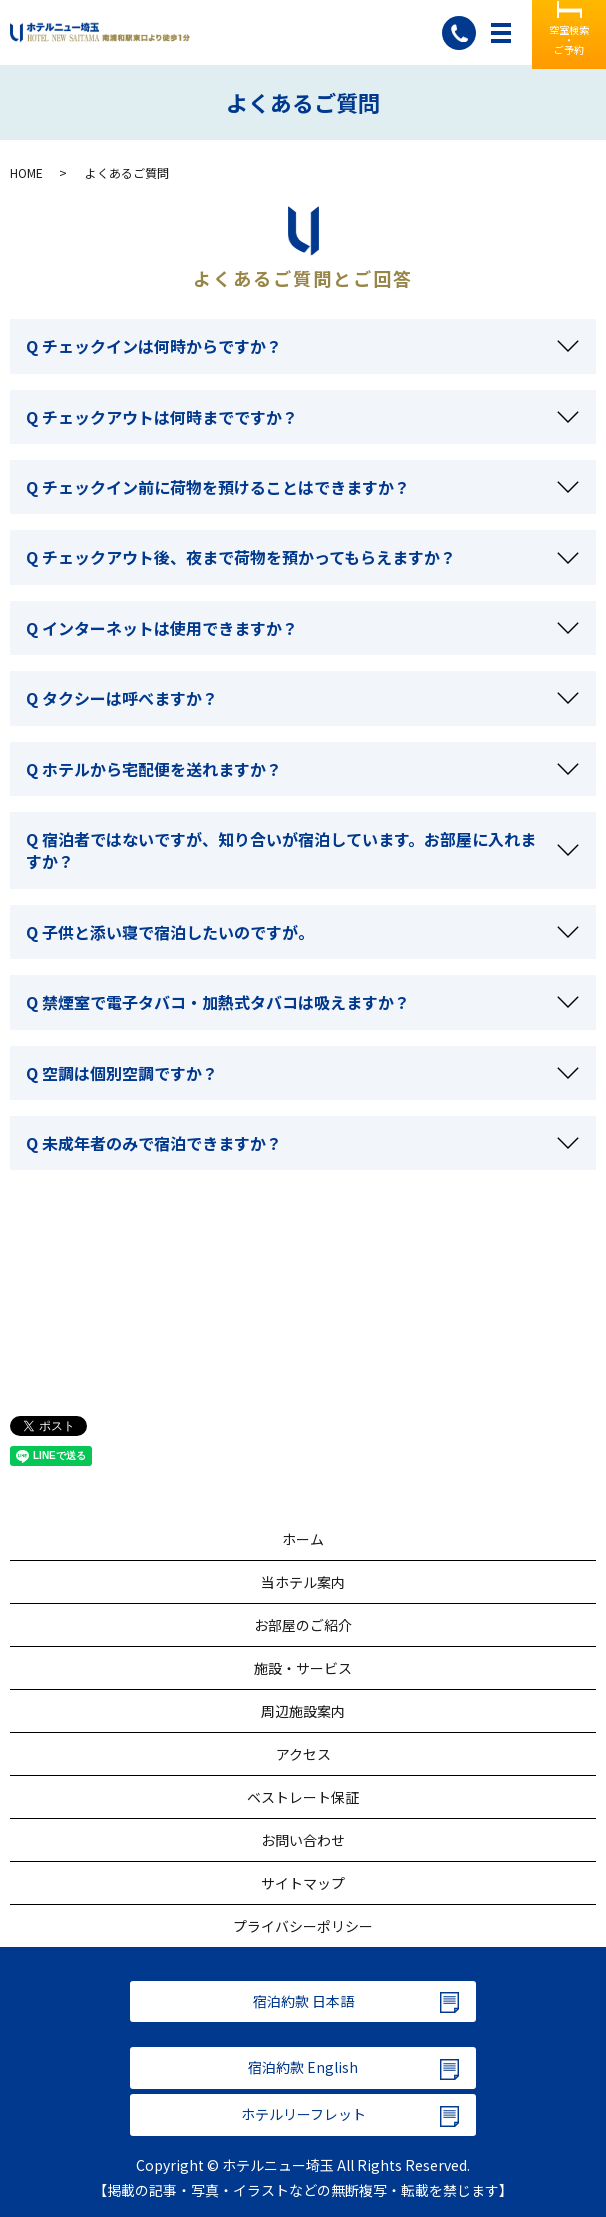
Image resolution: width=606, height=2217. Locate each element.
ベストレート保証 (303, 1797)
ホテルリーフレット (303, 2114)
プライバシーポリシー (303, 1926)
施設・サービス (303, 1668)
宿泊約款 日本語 (303, 2001)
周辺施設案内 (303, 1711)
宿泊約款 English (303, 2067)
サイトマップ (303, 1883)
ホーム (303, 1539)
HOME (26, 172)
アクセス (303, 1754)
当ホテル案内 (303, 1582)
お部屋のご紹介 (303, 1625)
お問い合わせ (303, 1840)
